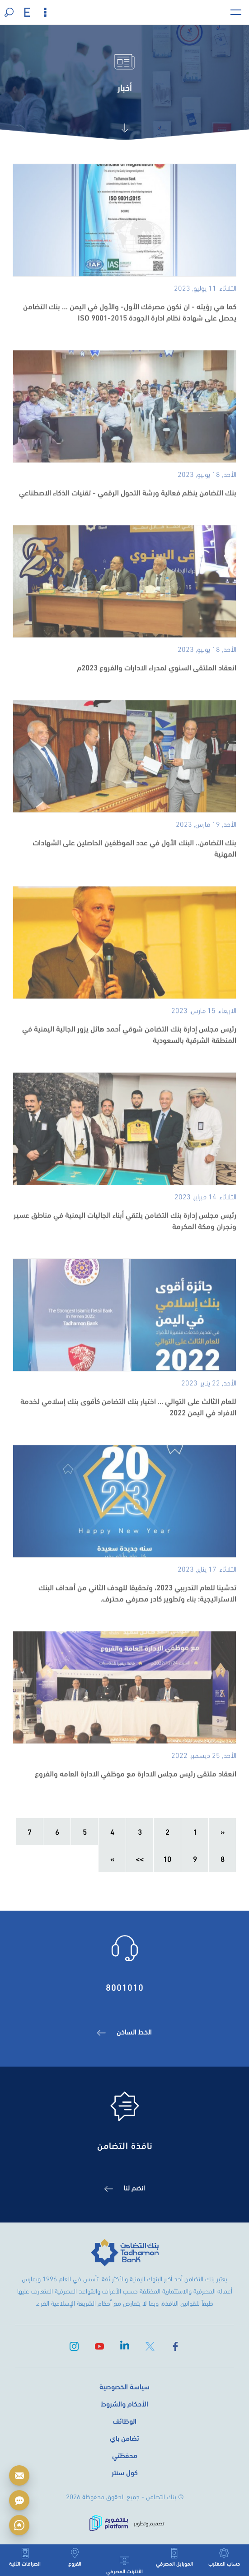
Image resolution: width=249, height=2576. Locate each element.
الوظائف (124, 2420)
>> (140, 1858)
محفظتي (124, 2454)
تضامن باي (124, 2437)
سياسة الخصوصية (124, 2386)
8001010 (125, 1986)
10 (167, 1858)
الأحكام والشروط (124, 2403)
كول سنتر (125, 2472)
